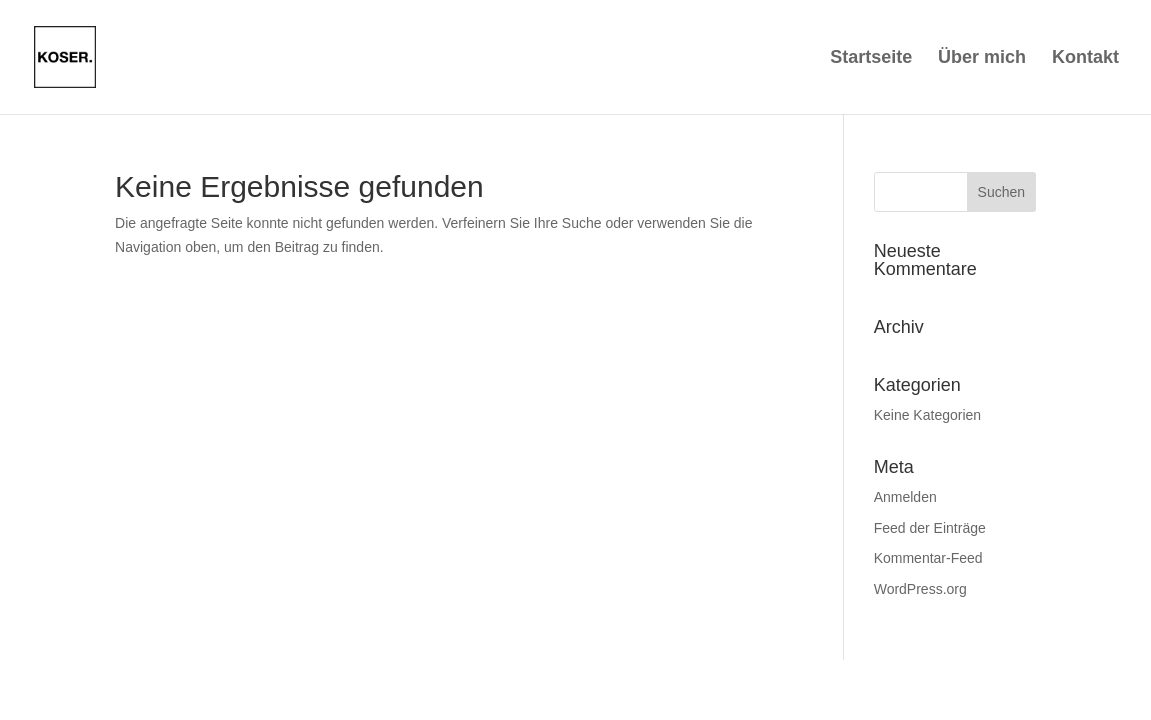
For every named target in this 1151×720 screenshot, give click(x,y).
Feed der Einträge (930, 528)
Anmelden (905, 497)
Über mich (982, 58)
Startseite (871, 58)
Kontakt (1085, 58)
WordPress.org (920, 589)
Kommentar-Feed (928, 558)
